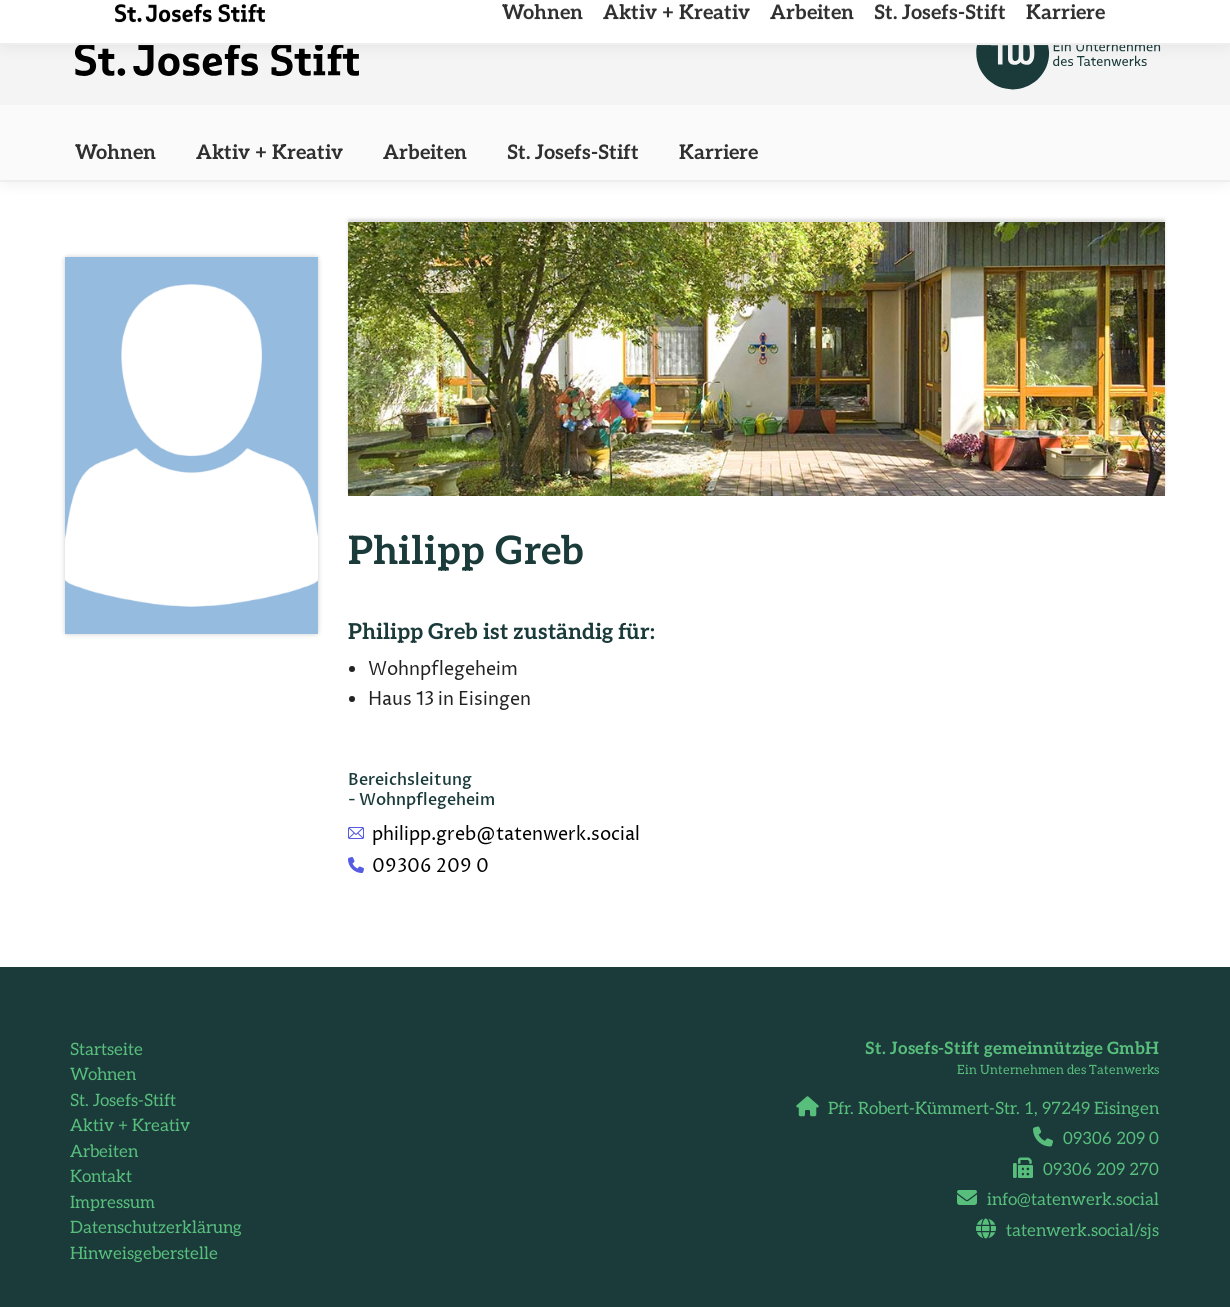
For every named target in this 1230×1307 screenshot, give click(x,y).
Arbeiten (104, 1152)
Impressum (112, 1203)
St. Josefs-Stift (123, 1101)
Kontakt (101, 1177)
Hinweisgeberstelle (144, 1254)
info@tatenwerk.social (1065, 1200)
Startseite (106, 1050)
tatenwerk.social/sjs (1075, 1231)
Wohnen (103, 1075)
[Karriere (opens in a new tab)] (718, 153)
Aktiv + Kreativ (130, 1126)
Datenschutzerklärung (156, 1228)
